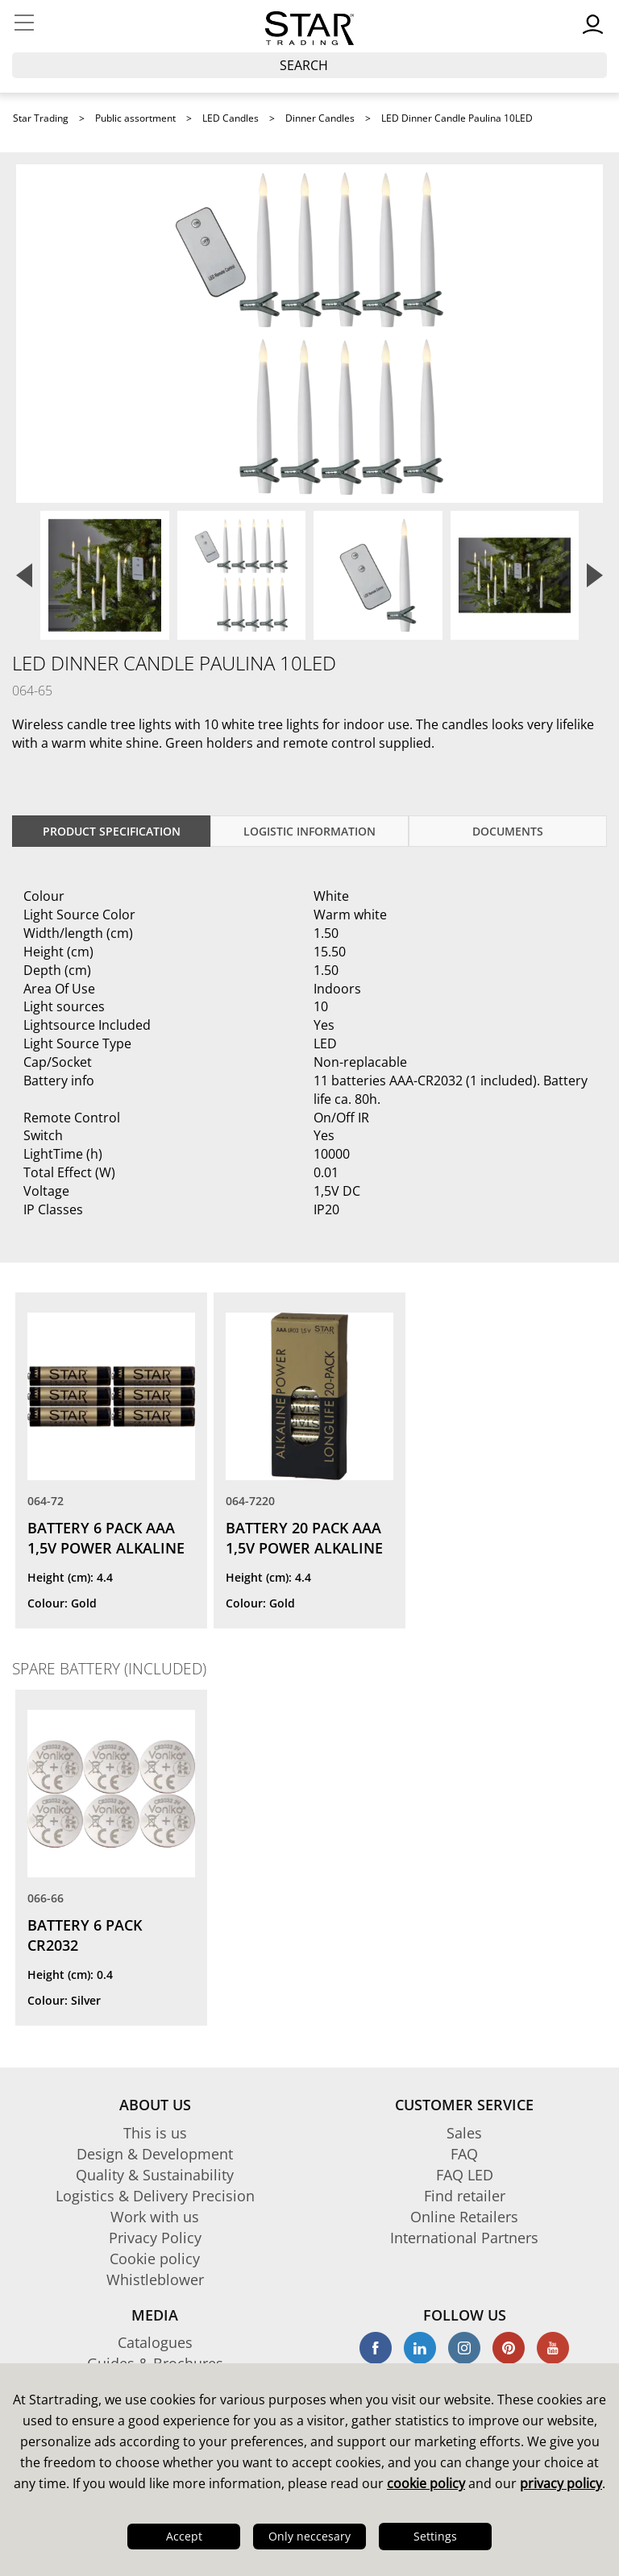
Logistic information (309, 831)
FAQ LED (464, 2174)
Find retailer (464, 2195)
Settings (435, 2536)
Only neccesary (309, 2536)
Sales (464, 2133)
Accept (184, 2536)
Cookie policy (155, 2258)
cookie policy (426, 2483)
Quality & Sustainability (155, 2174)
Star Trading (41, 118)
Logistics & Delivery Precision (155, 2195)
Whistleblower (155, 2279)
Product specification (112, 831)
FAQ (464, 2153)
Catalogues (155, 2342)
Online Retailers (464, 2216)
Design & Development (155, 2153)
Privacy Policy (155, 2237)
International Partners (464, 2237)
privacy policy (561, 2483)
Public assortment (135, 118)
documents (507, 831)
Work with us (154, 2216)
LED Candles (230, 118)
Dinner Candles (320, 118)
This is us (155, 2133)
